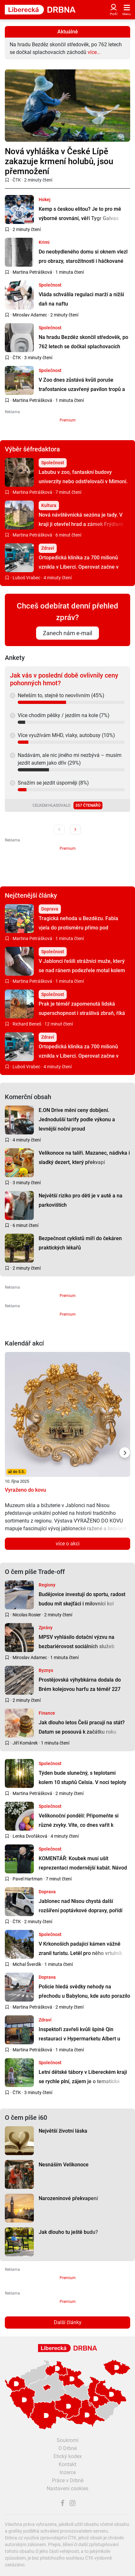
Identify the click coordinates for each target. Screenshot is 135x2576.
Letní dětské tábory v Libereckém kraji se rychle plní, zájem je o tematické (83, 2076)
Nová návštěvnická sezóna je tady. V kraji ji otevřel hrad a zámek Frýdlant (81, 519)
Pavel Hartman (28, 1878)
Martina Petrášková (32, 272)
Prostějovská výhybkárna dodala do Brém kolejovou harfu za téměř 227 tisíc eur (80, 1689)
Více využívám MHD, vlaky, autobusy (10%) (66, 735)
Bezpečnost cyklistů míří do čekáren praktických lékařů (80, 1243)
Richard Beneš (27, 1023)
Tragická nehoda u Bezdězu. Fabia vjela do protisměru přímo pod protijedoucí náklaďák (78, 927)
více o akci (68, 1544)
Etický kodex (67, 2456)
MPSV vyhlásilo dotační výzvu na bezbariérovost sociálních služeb (76, 1641)
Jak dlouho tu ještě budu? (68, 2232)
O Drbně (67, 2448)
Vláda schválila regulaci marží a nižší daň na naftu (81, 299)
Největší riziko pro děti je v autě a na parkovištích (80, 1200)
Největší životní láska (63, 2131)
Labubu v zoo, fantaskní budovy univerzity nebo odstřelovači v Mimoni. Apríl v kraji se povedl (83, 481)
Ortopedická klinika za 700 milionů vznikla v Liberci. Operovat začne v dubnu (79, 567)
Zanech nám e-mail (67, 633)
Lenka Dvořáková (30, 1836)
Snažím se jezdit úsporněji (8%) (53, 783)
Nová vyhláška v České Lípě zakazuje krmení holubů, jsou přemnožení (59, 161)
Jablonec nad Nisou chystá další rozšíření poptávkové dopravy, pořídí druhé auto (80, 1910)
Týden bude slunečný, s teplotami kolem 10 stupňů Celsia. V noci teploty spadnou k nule (82, 1782)
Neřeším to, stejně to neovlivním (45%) (61, 695)
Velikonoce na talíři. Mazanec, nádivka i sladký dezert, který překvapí (84, 1157)
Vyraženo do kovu (25, 1490)
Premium (68, 420)
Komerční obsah (28, 1097)
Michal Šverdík (27, 1964)
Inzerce (68, 2472)
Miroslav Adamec (30, 314)
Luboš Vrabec (26, 577)
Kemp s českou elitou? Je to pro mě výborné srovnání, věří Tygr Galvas (80, 213)
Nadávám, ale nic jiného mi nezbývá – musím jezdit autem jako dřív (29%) (69, 759)
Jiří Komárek (25, 1742)
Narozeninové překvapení (68, 2198)
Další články (68, 2322)
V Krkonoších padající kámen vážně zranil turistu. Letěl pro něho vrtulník (80, 1948)
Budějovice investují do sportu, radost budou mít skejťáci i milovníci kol (82, 1599)
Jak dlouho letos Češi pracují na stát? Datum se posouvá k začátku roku (82, 1727)
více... (94, 52)
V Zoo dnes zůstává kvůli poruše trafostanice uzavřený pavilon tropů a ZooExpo (82, 389)
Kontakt (67, 2464)
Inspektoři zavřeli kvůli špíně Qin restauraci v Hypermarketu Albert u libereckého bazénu (79, 2038)
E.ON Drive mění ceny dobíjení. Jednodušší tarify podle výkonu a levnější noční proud (77, 1119)
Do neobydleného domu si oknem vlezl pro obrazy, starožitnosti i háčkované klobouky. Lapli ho (83, 261)
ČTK (17, 179)
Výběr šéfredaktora (32, 449)
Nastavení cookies (67, 2488)
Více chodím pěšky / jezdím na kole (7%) (64, 715)
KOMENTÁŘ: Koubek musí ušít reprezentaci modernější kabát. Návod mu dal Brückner (83, 1867)
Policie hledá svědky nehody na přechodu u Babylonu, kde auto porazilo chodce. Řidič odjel (84, 1996)
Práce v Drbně (67, 2480)
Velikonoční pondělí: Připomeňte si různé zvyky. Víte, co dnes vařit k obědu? (79, 1825)
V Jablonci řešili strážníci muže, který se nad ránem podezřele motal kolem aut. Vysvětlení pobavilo (82, 970)
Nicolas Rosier (27, 1614)
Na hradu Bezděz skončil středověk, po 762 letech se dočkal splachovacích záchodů (83, 346)
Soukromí (68, 2440)
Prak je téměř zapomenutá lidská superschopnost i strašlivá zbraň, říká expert (82, 1013)
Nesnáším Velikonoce (64, 2165)
